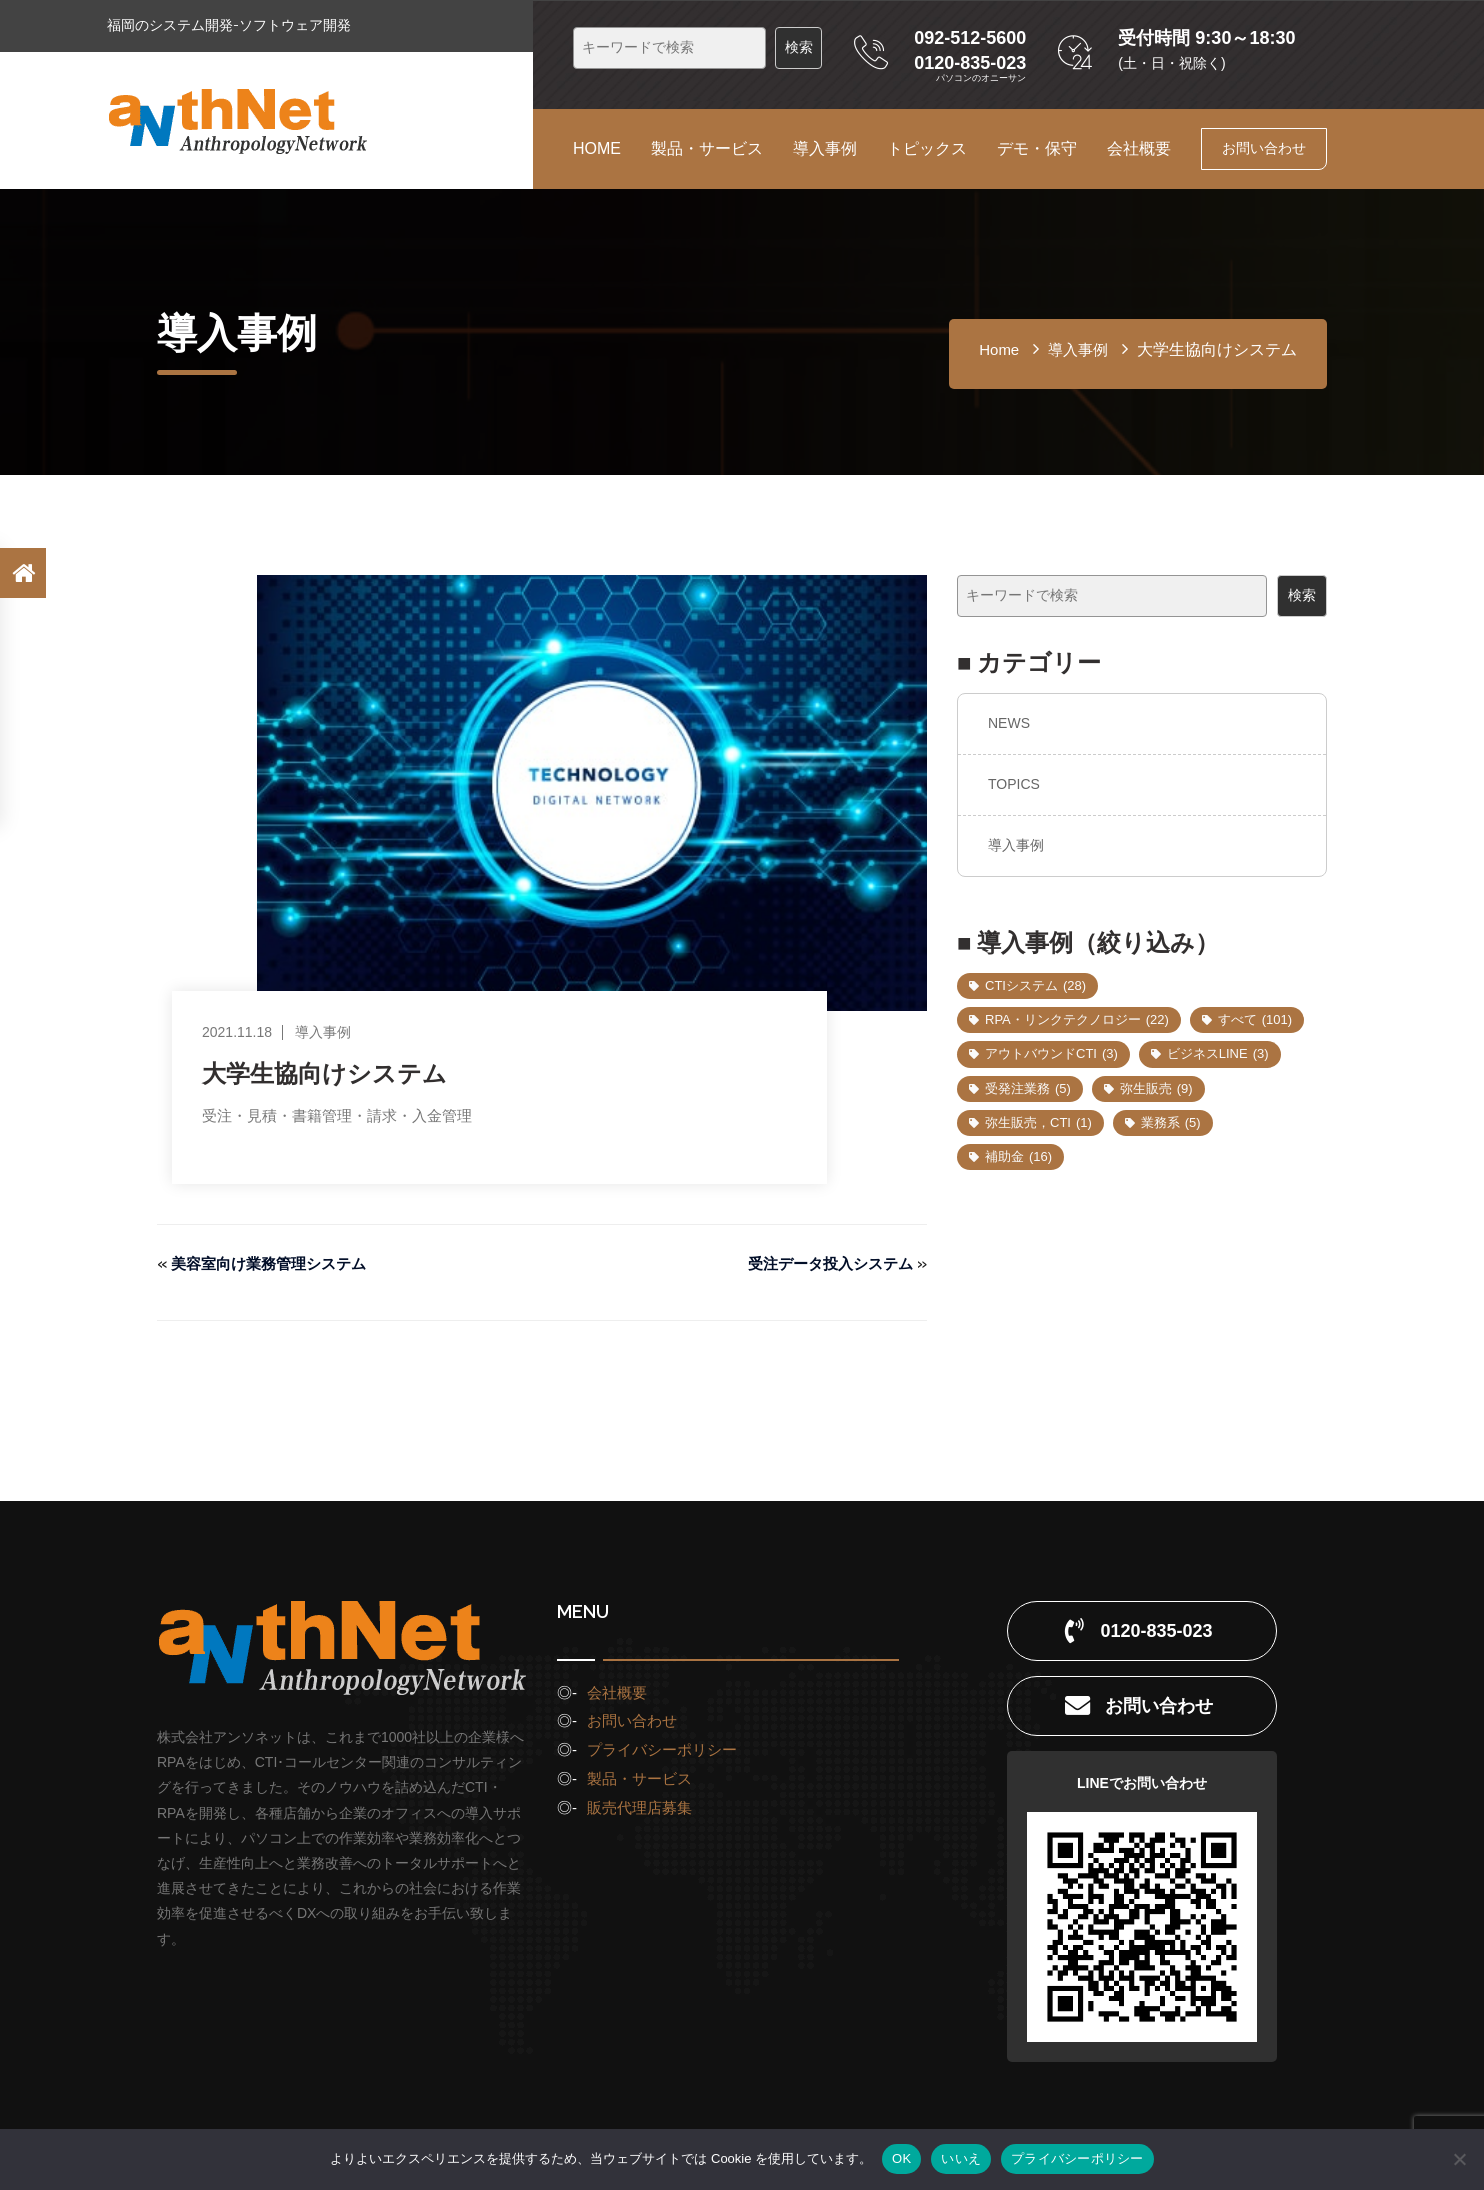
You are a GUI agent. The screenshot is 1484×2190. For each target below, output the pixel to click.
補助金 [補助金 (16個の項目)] (1018, 1156)
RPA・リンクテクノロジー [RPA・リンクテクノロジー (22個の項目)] (1077, 1019)
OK (901, 2158)
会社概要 (1139, 148)
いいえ (961, 2158)
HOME (597, 148)
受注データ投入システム (825, 1263)
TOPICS (1014, 784)
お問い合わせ (1264, 148)
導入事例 (825, 148)
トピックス (927, 148)
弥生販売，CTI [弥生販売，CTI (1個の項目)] (1038, 1122)
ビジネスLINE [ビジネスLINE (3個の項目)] (1218, 1053)
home (999, 349)
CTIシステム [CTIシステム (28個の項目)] (1035, 985)
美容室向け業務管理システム (275, 1263)
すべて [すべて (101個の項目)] (1255, 1019)
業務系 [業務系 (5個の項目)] (1171, 1122)
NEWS (1009, 723)
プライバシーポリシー (662, 1749)
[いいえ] (1459, 2159)
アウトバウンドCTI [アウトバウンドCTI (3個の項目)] (1051, 1053)
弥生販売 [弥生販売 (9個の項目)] (1156, 1088)
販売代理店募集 (639, 1807)
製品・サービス (707, 148)
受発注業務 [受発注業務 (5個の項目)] (1028, 1088)
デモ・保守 (1037, 148)
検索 (1302, 595)
